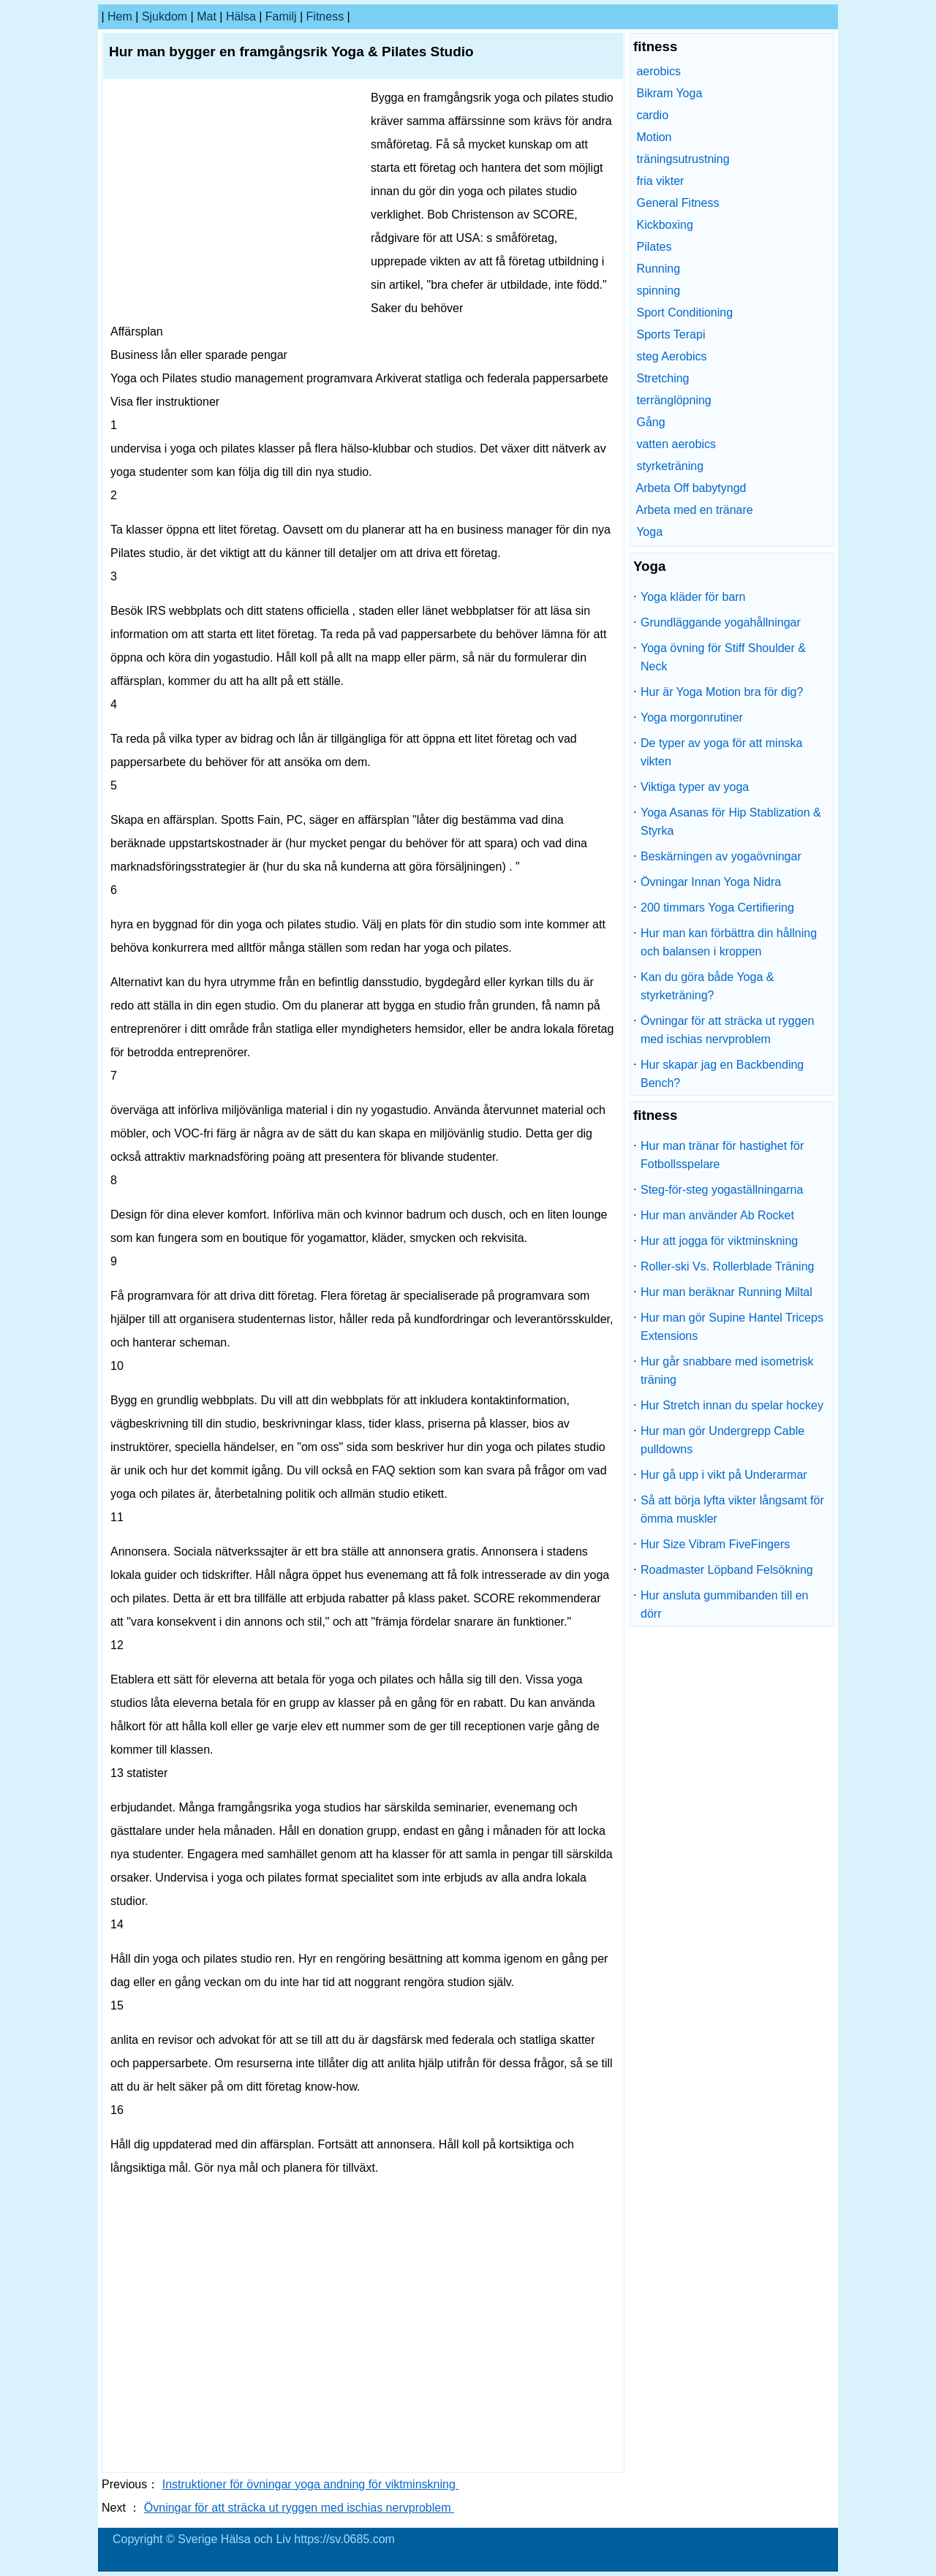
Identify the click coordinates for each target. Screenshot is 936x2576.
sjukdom (164, 16)
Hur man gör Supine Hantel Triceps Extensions (732, 1326)
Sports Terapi (670, 334)
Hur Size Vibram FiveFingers (715, 1544)
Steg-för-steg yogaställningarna (722, 1189)
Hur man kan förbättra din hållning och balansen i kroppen (729, 942)
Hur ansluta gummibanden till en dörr (724, 1604)
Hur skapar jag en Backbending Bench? (722, 1073)
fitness (325, 16)
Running (658, 268)
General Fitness (677, 203)
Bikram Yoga (669, 93)
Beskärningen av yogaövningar (721, 856)
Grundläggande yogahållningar (721, 622)
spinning (658, 290)
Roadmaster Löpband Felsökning (727, 1570)
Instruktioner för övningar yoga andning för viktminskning (310, 2484)
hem (119, 16)
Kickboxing (664, 225)
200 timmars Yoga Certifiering (717, 907)
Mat (206, 16)
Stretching (662, 378)
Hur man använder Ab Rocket (717, 1215)
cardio (652, 115)
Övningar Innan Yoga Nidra (711, 882)
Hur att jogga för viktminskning (719, 1241)
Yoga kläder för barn (693, 597)
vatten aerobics (676, 444)
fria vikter (660, 181)
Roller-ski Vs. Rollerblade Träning (727, 1266)
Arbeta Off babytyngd (691, 488)
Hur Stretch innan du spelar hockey (732, 1405)
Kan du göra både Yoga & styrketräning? (707, 986)
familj (281, 16)
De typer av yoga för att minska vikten (721, 752)
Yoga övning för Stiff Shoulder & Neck (723, 657)
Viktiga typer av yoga (695, 787)
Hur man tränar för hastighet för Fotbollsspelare (722, 1155)
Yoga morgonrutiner (692, 717)
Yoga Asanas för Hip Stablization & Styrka (731, 821)
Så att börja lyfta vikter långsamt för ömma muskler (732, 1509)
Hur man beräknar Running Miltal (726, 1292)
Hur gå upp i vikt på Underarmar (724, 1475)
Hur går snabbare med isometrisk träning (727, 1370)
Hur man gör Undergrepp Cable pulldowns (722, 1440)
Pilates (653, 246)
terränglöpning (673, 400)
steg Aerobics (671, 356)
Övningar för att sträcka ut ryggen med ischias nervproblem (299, 2507)
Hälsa (241, 16)
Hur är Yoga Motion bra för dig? (722, 692)
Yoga (649, 532)
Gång (650, 422)
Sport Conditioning (684, 312)
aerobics (658, 71)
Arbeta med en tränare (694, 510)
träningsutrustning (682, 159)
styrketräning (669, 466)
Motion (653, 137)
